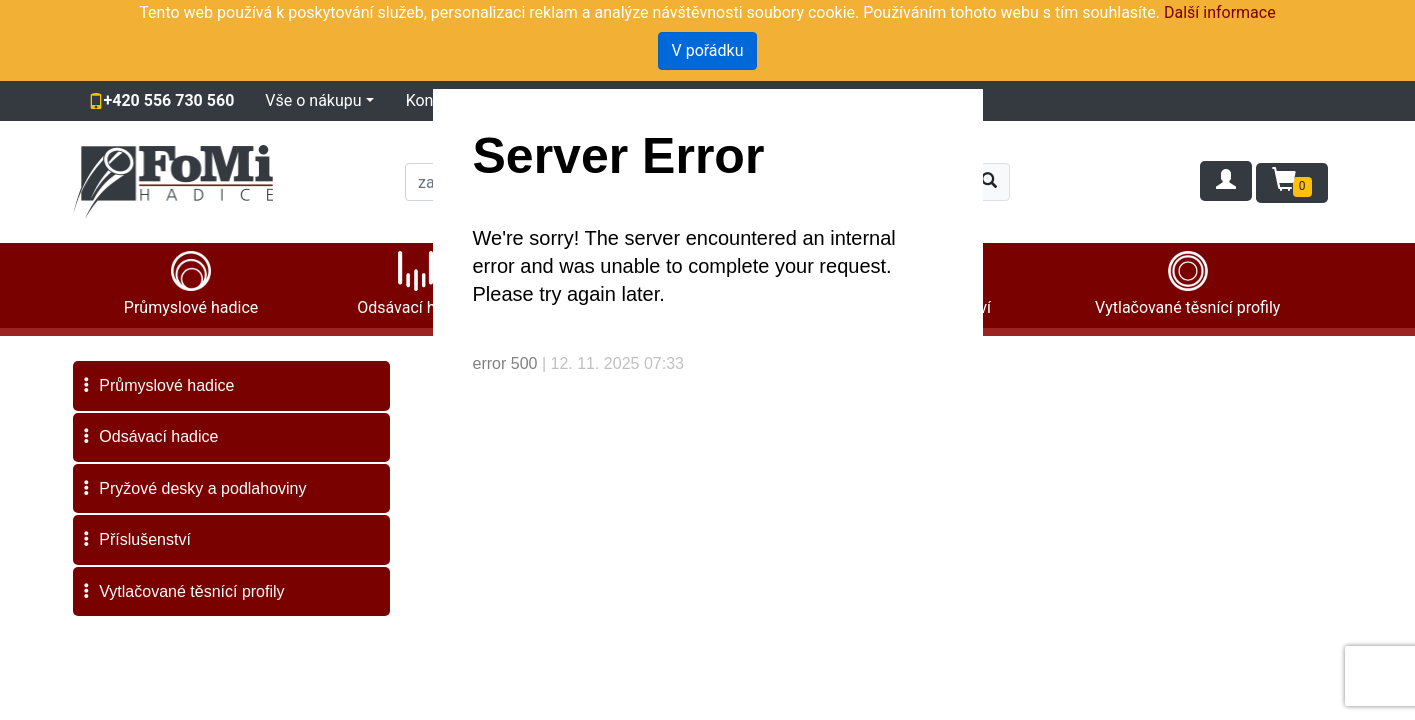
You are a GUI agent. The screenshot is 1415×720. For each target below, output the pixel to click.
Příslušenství (135, 539)
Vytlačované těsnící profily (182, 591)
